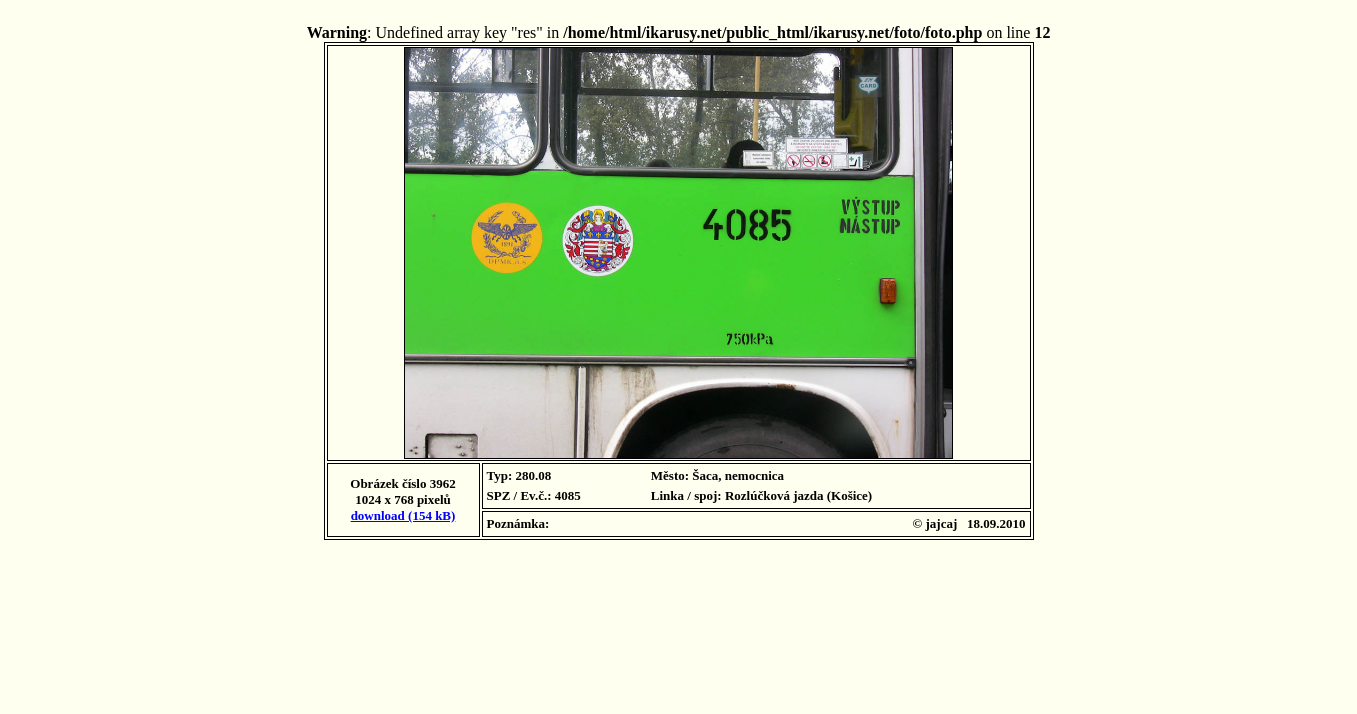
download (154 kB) (403, 515)
